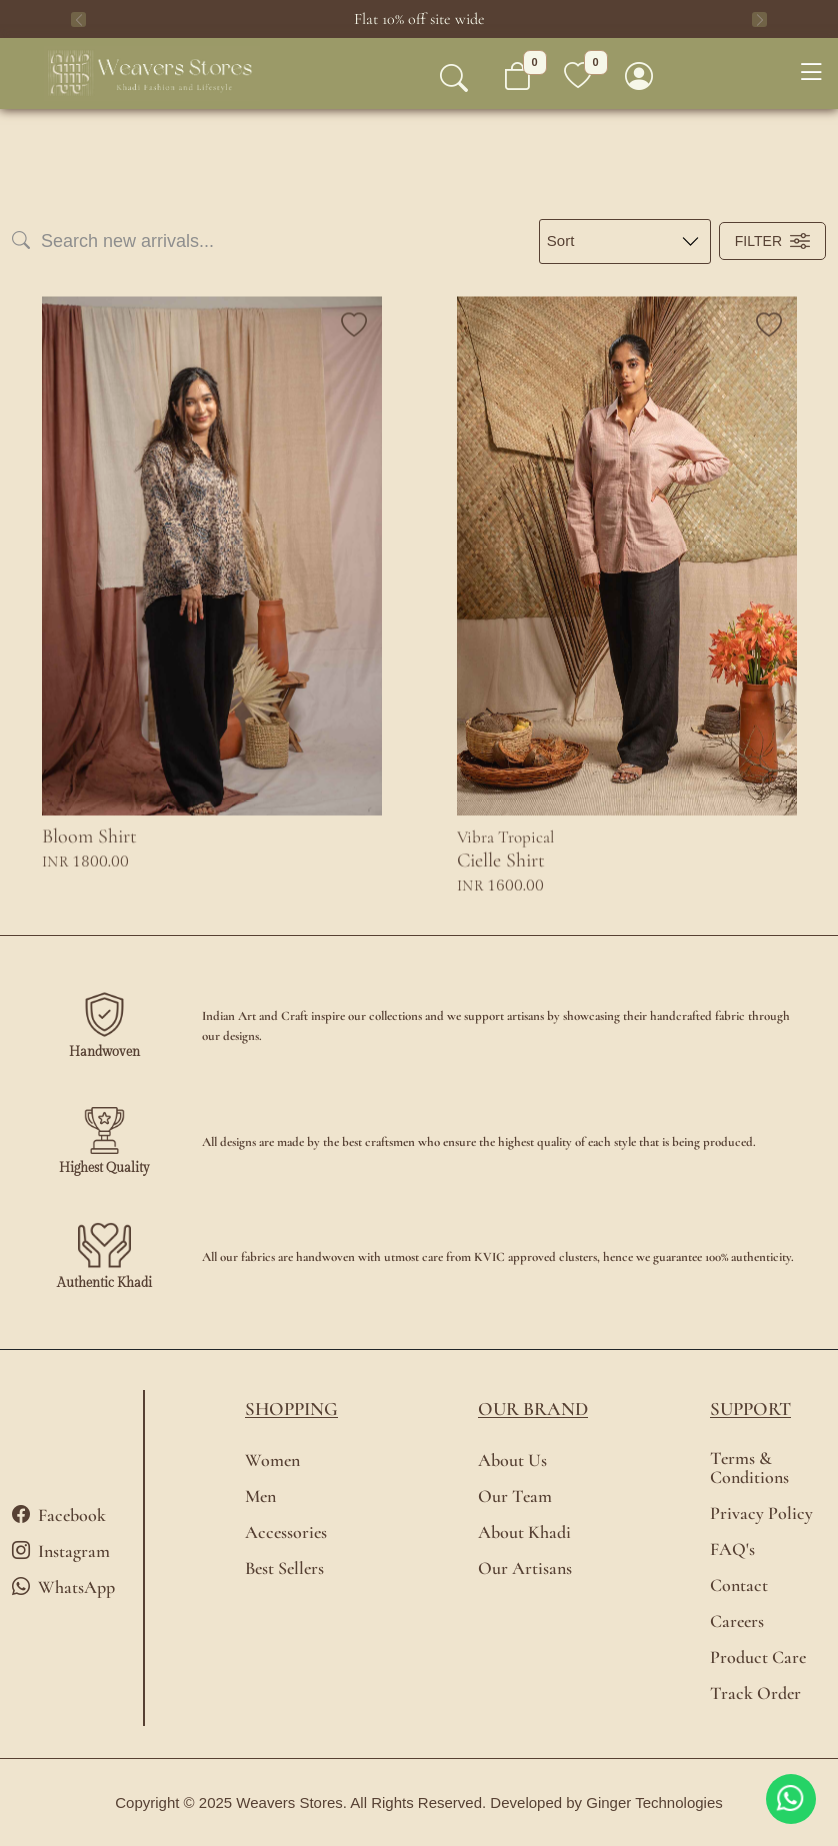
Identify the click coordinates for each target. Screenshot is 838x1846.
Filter (772, 241)
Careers (737, 1621)
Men (260, 1496)
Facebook (59, 1515)
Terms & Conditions (749, 1468)
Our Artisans (525, 1568)
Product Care (758, 1657)
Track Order (755, 1693)
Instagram (61, 1551)
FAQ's (732, 1549)
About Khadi (524, 1532)
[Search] (220, 241)
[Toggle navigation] (811, 73)
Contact (739, 1585)
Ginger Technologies (654, 1802)
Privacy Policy (761, 1513)
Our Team (515, 1496)
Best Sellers (284, 1568)
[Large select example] (625, 241)
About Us (512, 1460)
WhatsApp (63, 1587)
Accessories (286, 1532)
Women (272, 1460)
